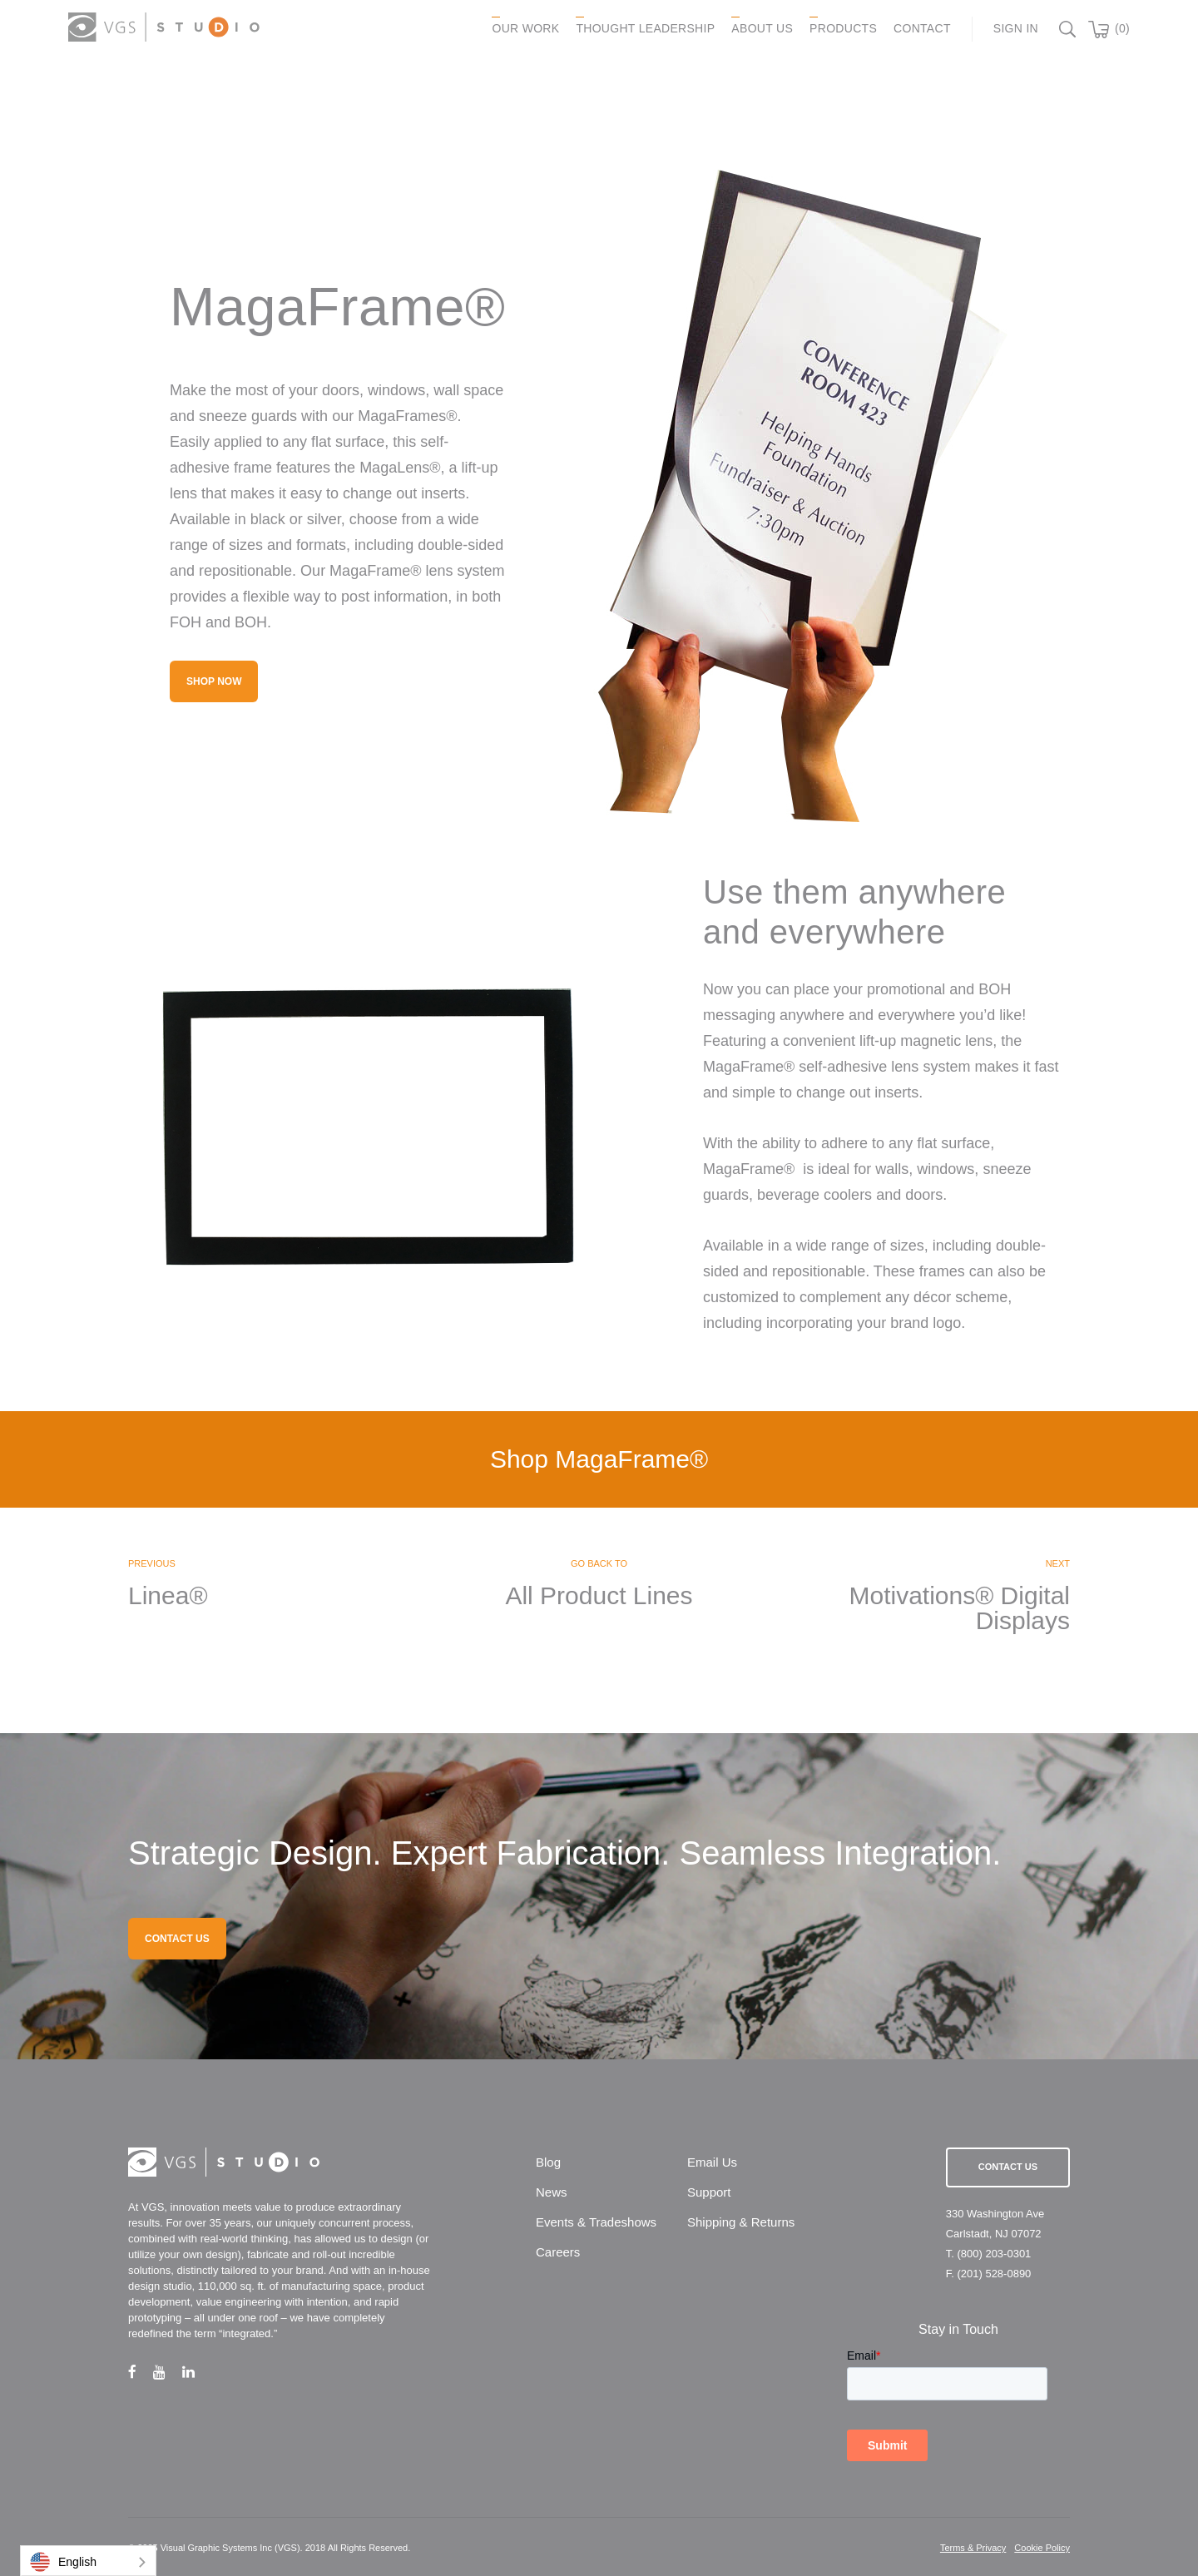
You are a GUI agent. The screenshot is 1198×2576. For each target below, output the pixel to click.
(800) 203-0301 (994, 2253)
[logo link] (164, 27)
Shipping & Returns (741, 2222)
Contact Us (1007, 2167)
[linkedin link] (196, 2372)
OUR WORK (525, 28)
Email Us (712, 2162)
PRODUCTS (843, 28)
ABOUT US (762, 28)
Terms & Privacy (973, 2548)
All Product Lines (598, 1595)
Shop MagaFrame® (599, 1459)
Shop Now (213, 681)
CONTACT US (177, 1938)
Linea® (168, 1595)
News (551, 2192)
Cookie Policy (1042, 2548)
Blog (548, 2162)
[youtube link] (167, 2372)
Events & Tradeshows (596, 2222)
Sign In (1015, 28)
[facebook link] (140, 2372)
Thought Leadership (645, 28)
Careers (558, 2252)
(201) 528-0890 (994, 2273)
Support (709, 2192)
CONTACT (922, 28)
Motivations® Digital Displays (959, 1608)
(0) (1122, 28)
